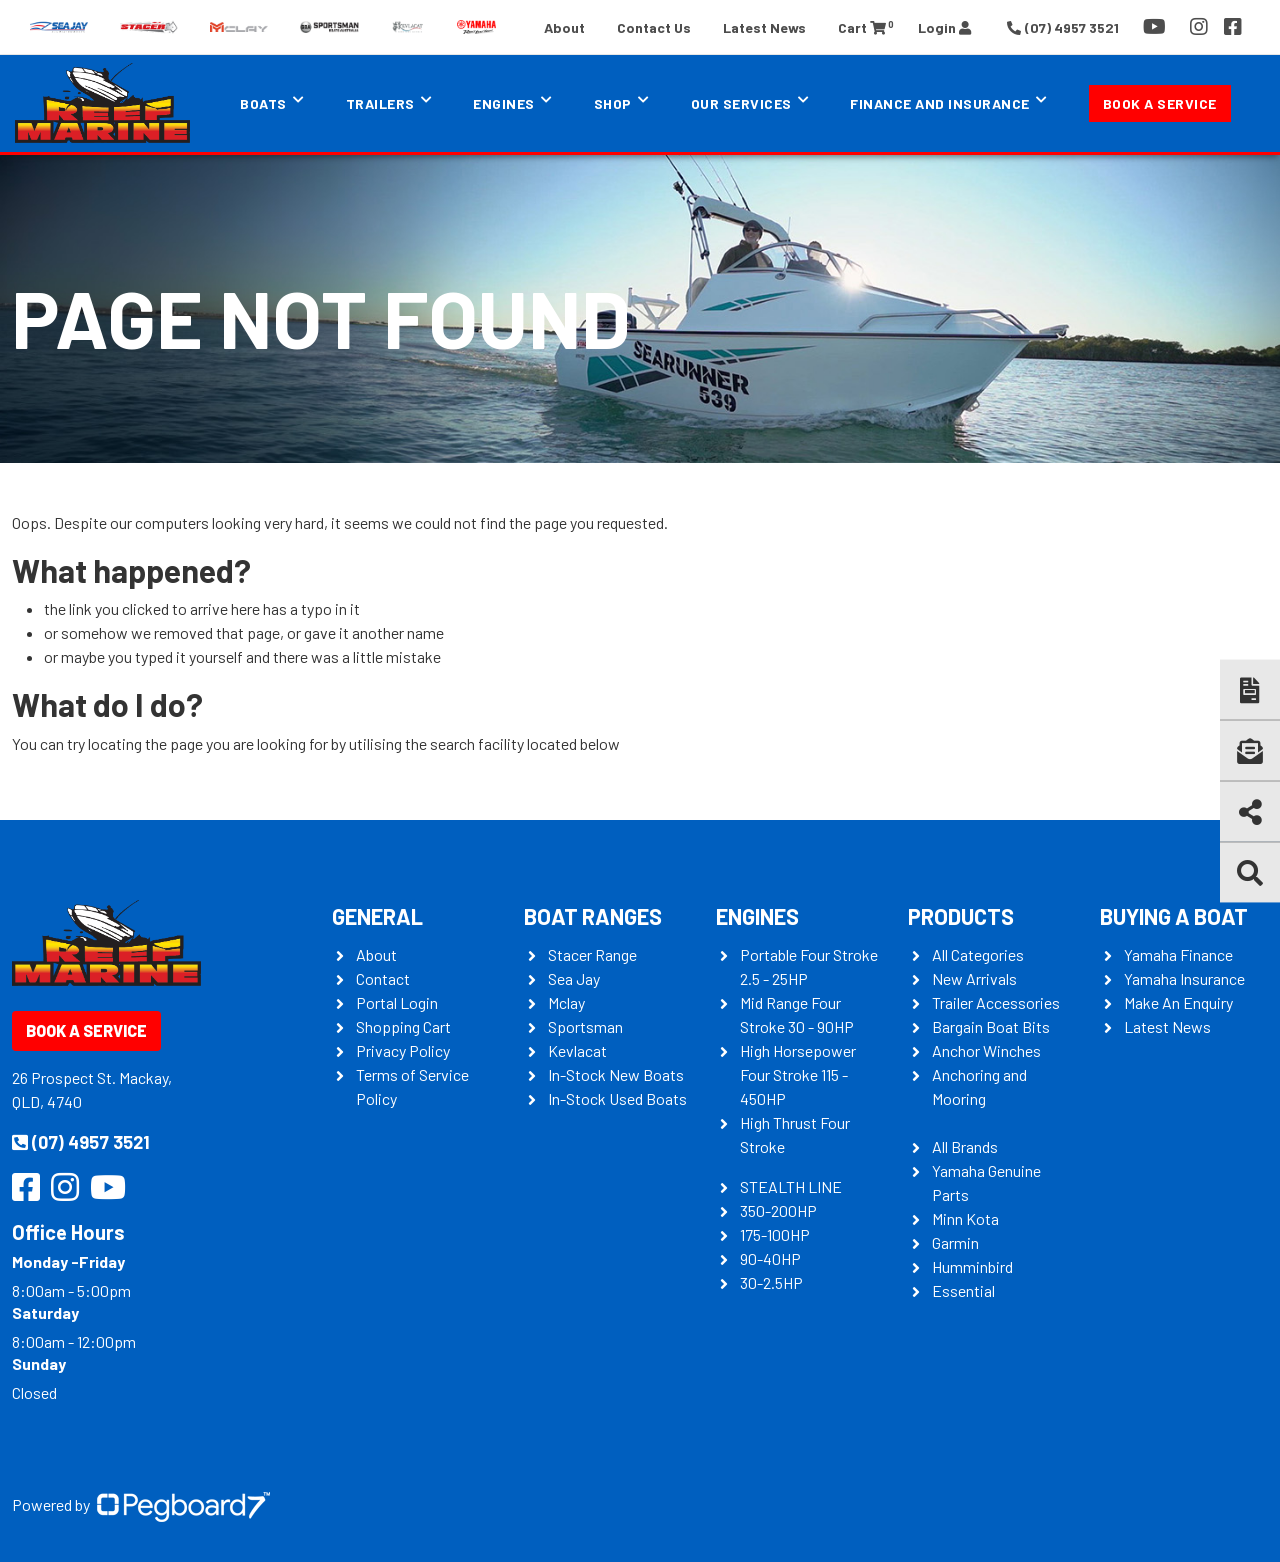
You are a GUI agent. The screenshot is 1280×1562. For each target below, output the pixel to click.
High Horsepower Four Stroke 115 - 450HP (798, 1074)
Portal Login (397, 1002)
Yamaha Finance (1178, 954)
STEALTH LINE (791, 1186)
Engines (504, 103)
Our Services (741, 103)
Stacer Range (592, 954)
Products (961, 916)
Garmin (955, 1242)
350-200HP (778, 1210)
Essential (963, 1290)
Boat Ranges (593, 916)
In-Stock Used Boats (617, 1098)
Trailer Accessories (996, 1002)
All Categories (978, 954)
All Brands (965, 1146)
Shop (613, 103)
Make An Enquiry (1178, 1002)
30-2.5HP (771, 1282)
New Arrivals (974, 978)
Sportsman (585, 1026)
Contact (383, 978)
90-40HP (770, 1258)
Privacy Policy (403, 1050)
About (564, 27)
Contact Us (654, 27)
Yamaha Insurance (1184, 978)
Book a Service (1160, 103)
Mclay (566, 1002)
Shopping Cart (403, 1026)
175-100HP (775, 1234)
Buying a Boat (1174, 916)
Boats (263, 103)
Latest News (764, 27)
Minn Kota (965, 1218)
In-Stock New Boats (616, 1074)
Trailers (380, 103)
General (377, 916)
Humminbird (972, 1266)
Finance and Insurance (940, 103)
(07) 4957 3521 (81, 1142)
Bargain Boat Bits (991, 1026)
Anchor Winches (986, 1050)
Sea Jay (574, 978)
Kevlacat (577, 1050)
